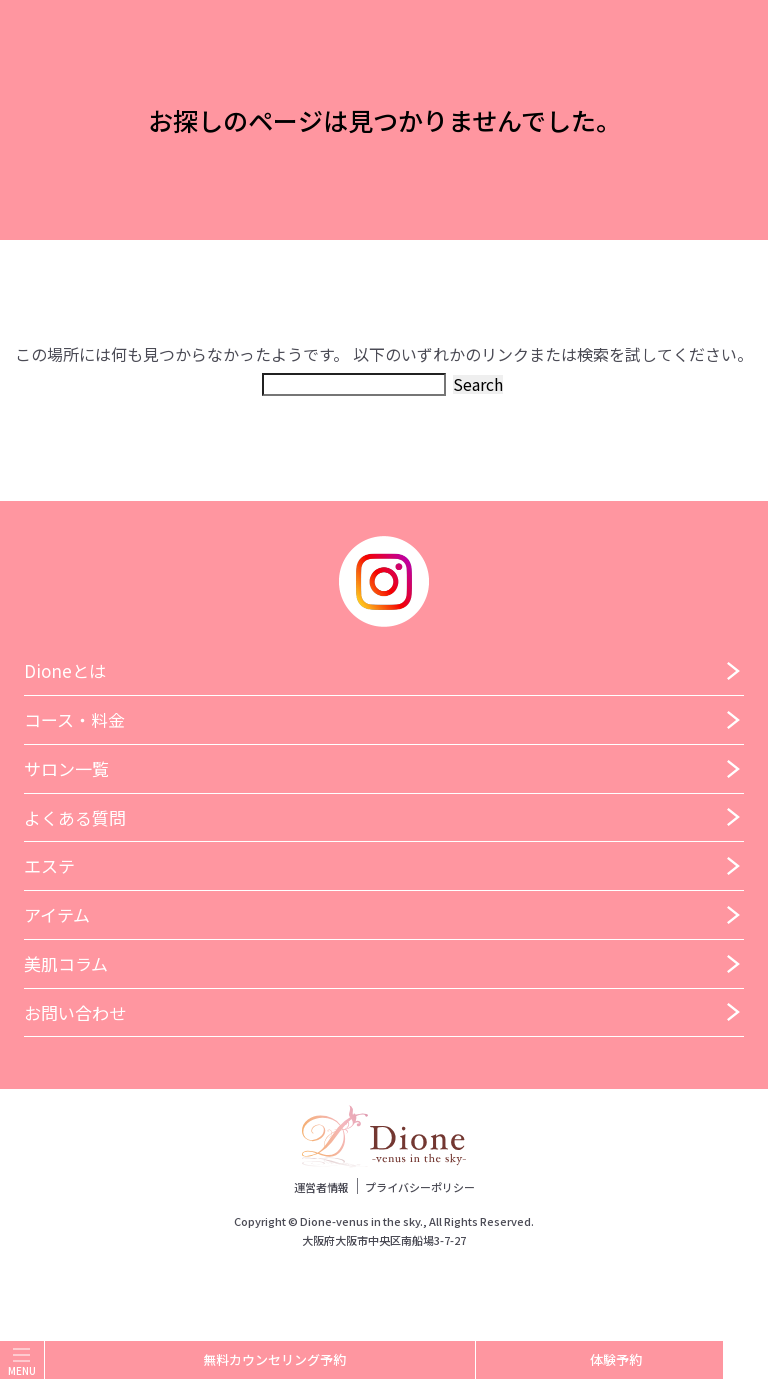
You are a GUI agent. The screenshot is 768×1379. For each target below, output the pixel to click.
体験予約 (599, 1360)
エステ (49, 865)
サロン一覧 (66, 768)
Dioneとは (65, 670)
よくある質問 (75, 817)
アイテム (57, 914)
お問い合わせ (75, 1012)
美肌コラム (66, 963)
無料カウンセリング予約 (260, 1360)
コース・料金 (74, 719)
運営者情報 (321, 1187)
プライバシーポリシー (420, 1187)
